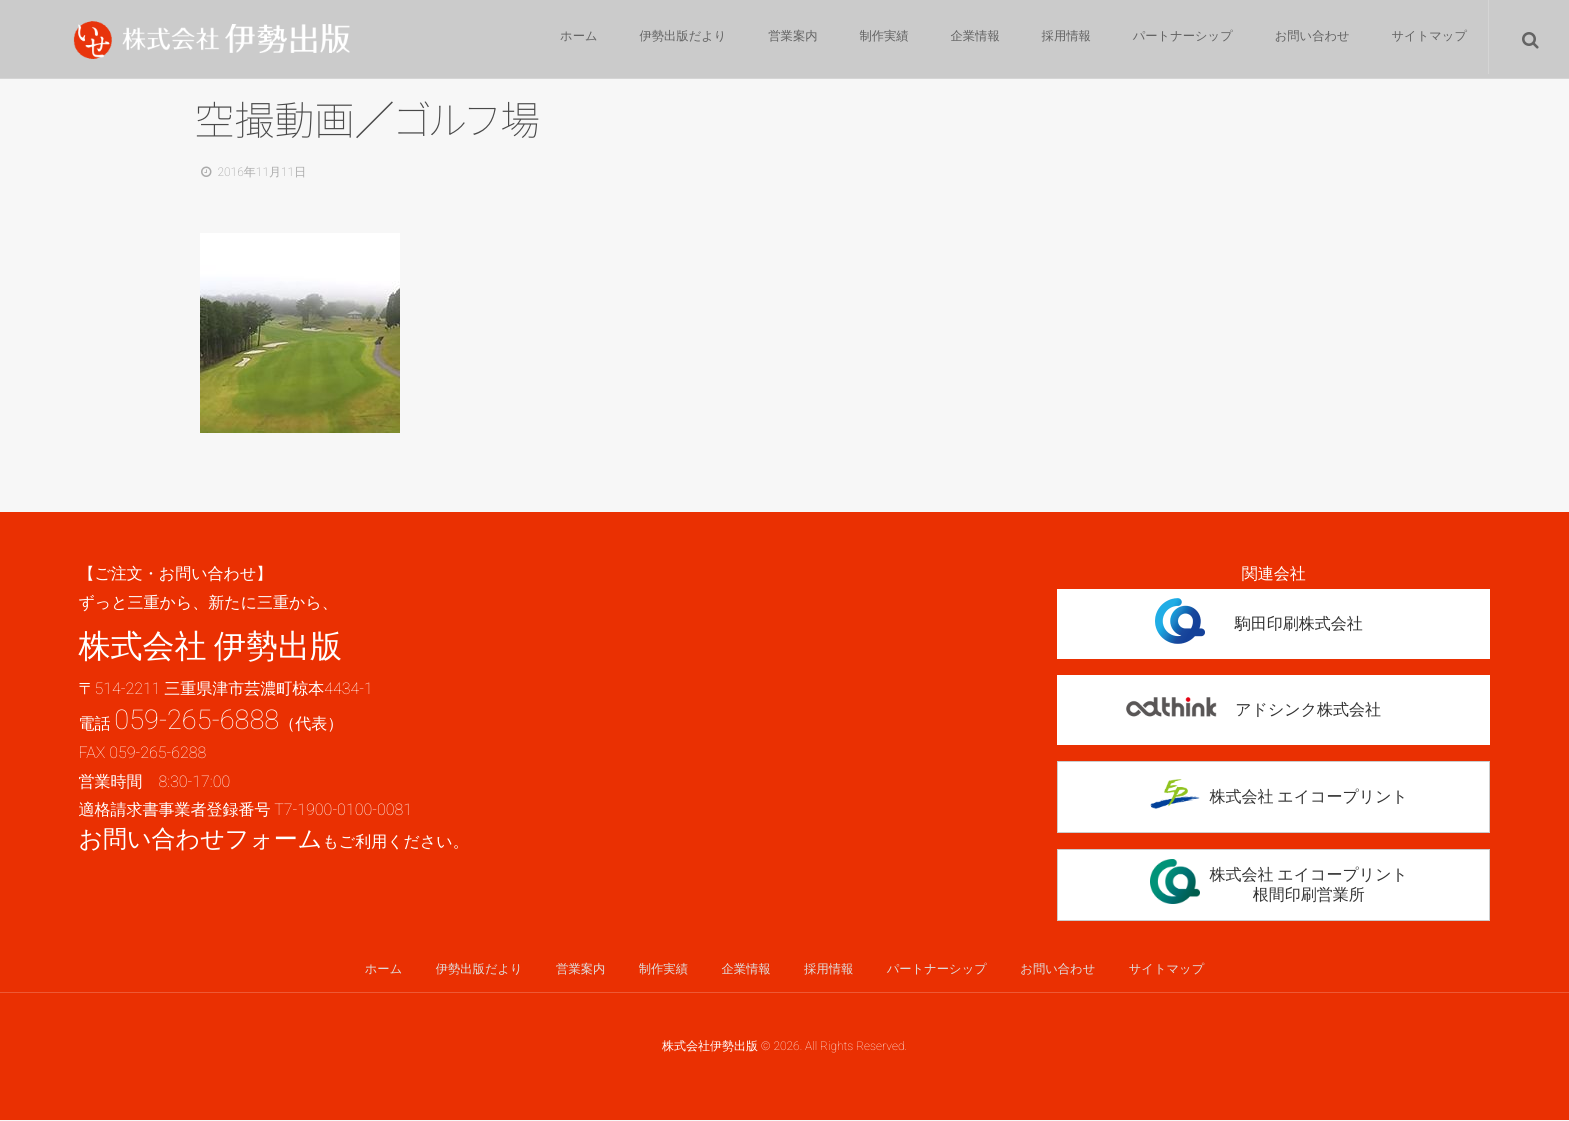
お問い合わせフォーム (200, 839)
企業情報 (965, 40)
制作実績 (871, 40)
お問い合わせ (1308, 40)
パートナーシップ (1178, 40)
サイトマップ (1428, 40)
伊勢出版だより (664, 40)
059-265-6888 (196, 720)
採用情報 (1059, 40)
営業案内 (777, 40)
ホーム (557, 40)
